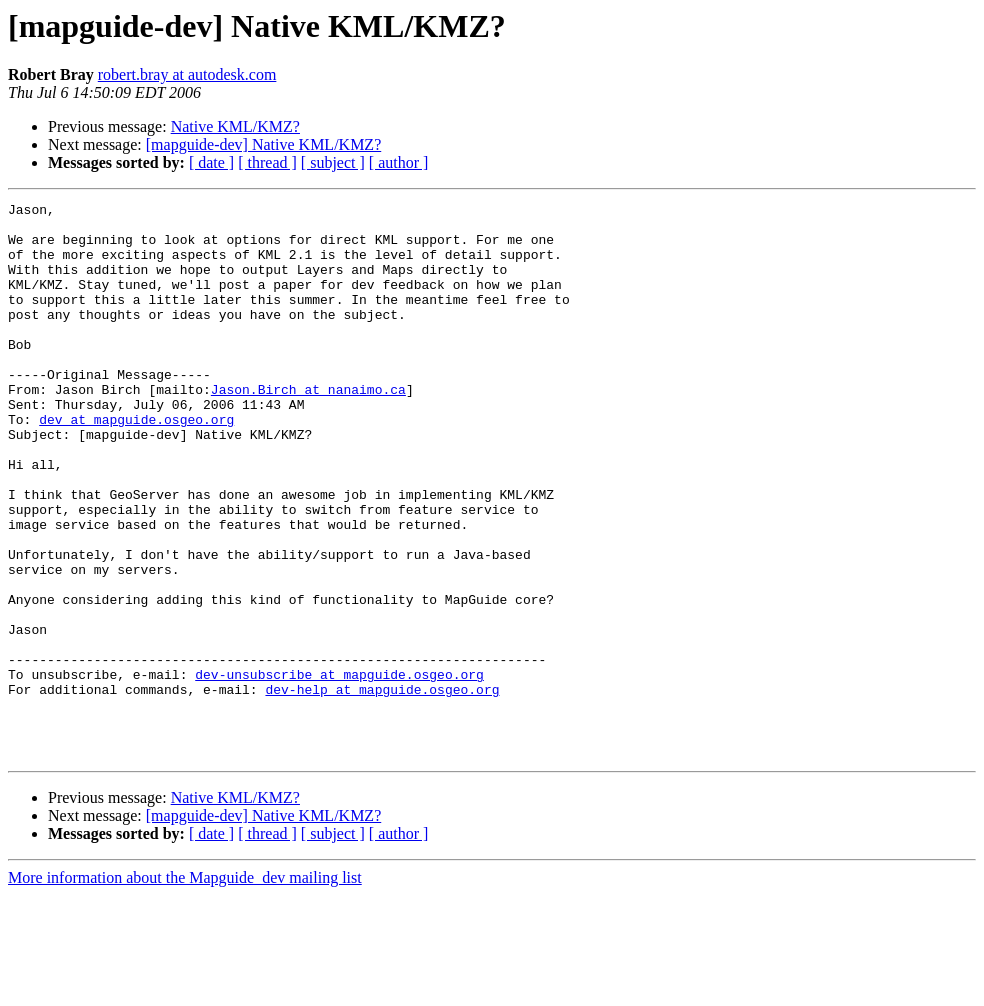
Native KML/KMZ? (235, 126)
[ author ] (399, 162)
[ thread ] (267, 162)
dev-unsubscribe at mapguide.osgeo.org (339, 770)
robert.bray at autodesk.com (187, 74)
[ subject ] (333, 162)
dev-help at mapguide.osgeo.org (382, 788)
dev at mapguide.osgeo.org (136, 464)
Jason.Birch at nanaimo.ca (308, 428)
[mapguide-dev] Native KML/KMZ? (263, 144)
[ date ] (211, 162)
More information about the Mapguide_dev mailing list (185, 988)
